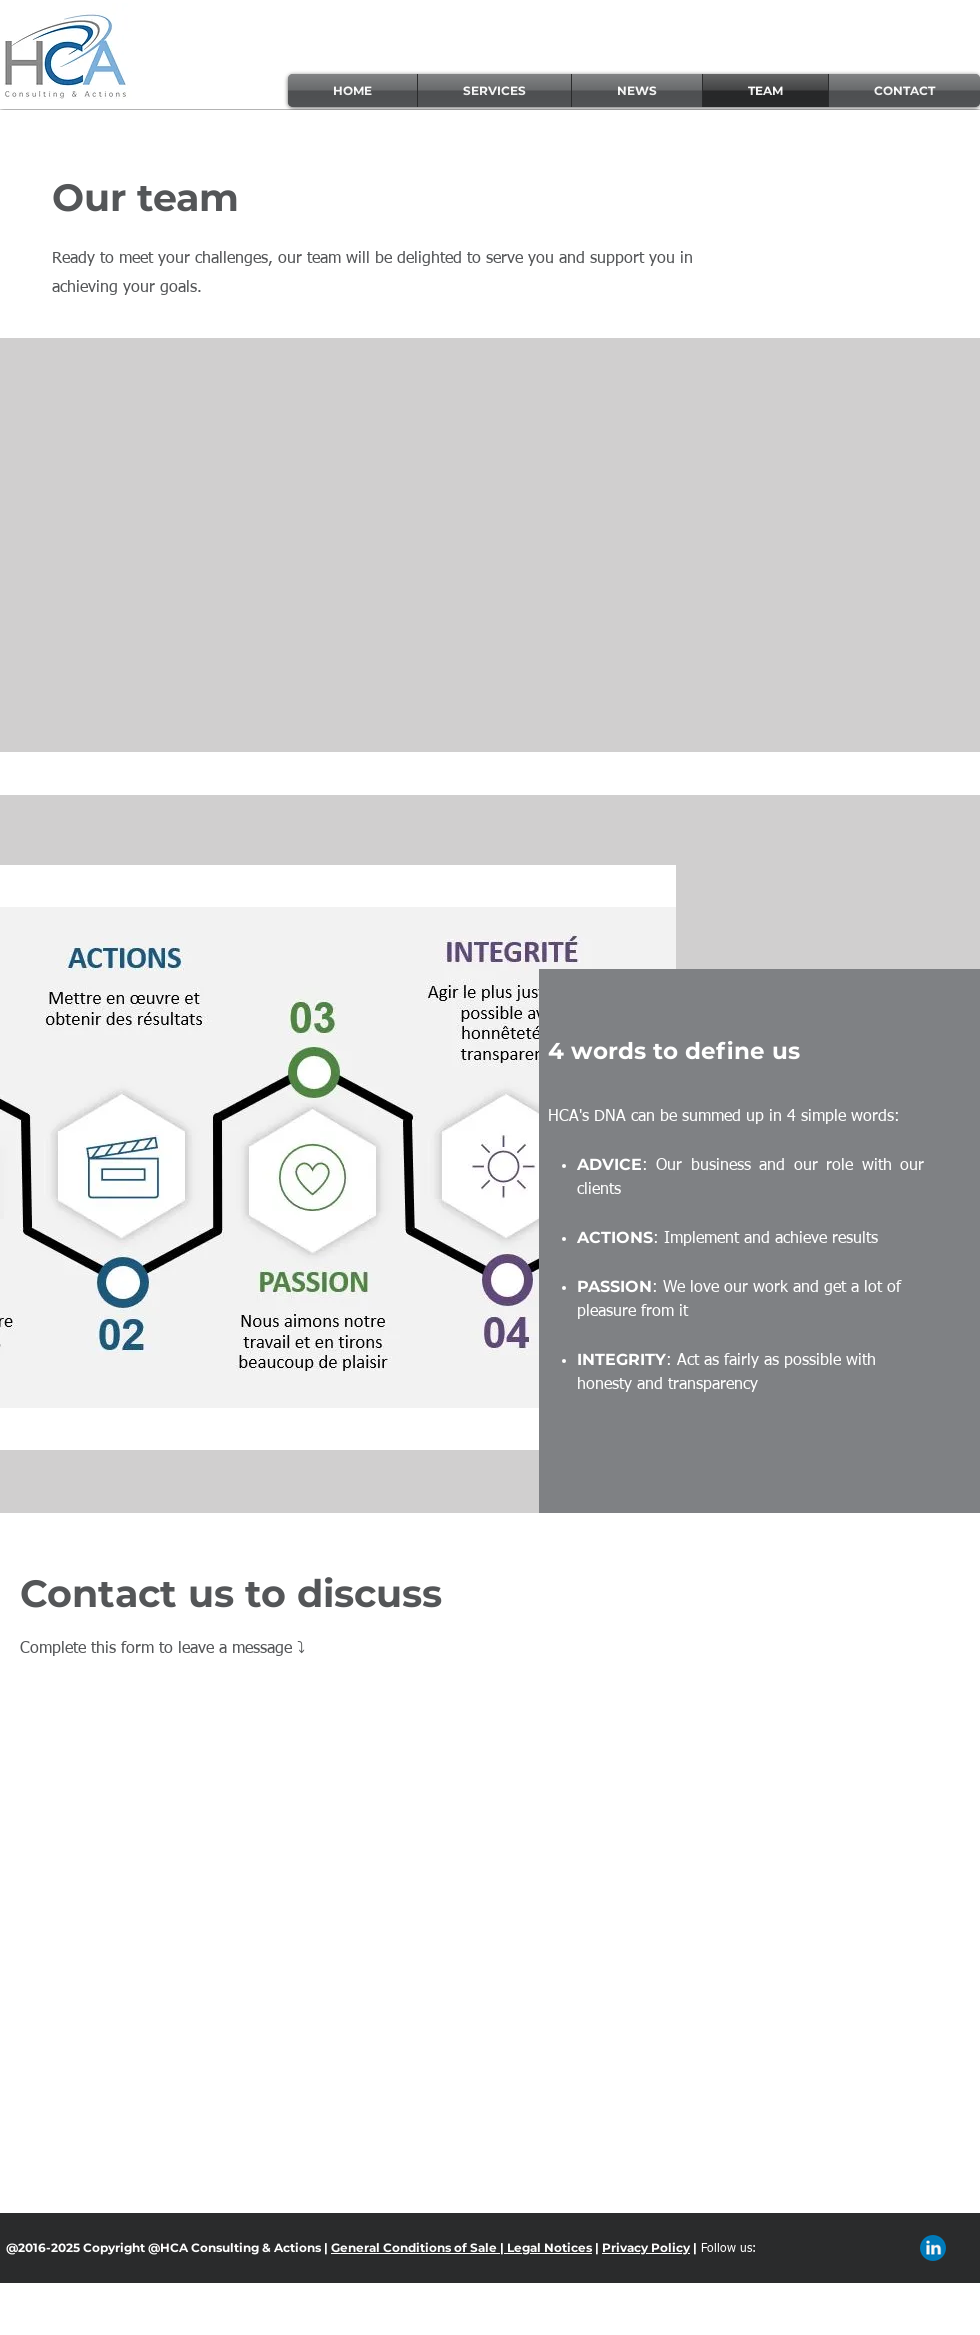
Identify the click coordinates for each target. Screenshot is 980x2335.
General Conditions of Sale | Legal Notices (461, 2247)
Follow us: (728, 2249)
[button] (494, 90)
